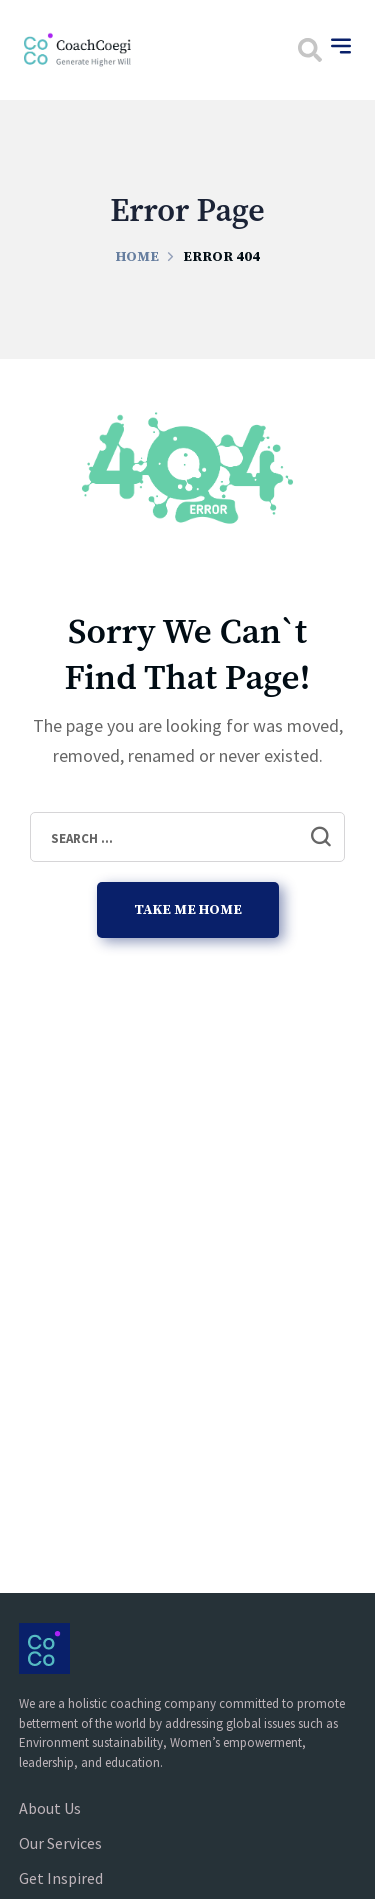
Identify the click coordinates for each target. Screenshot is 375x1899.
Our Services (60, 1843)
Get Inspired (61, 1878)
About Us (50, 1808)
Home (137, 257)
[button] (309, 50)
